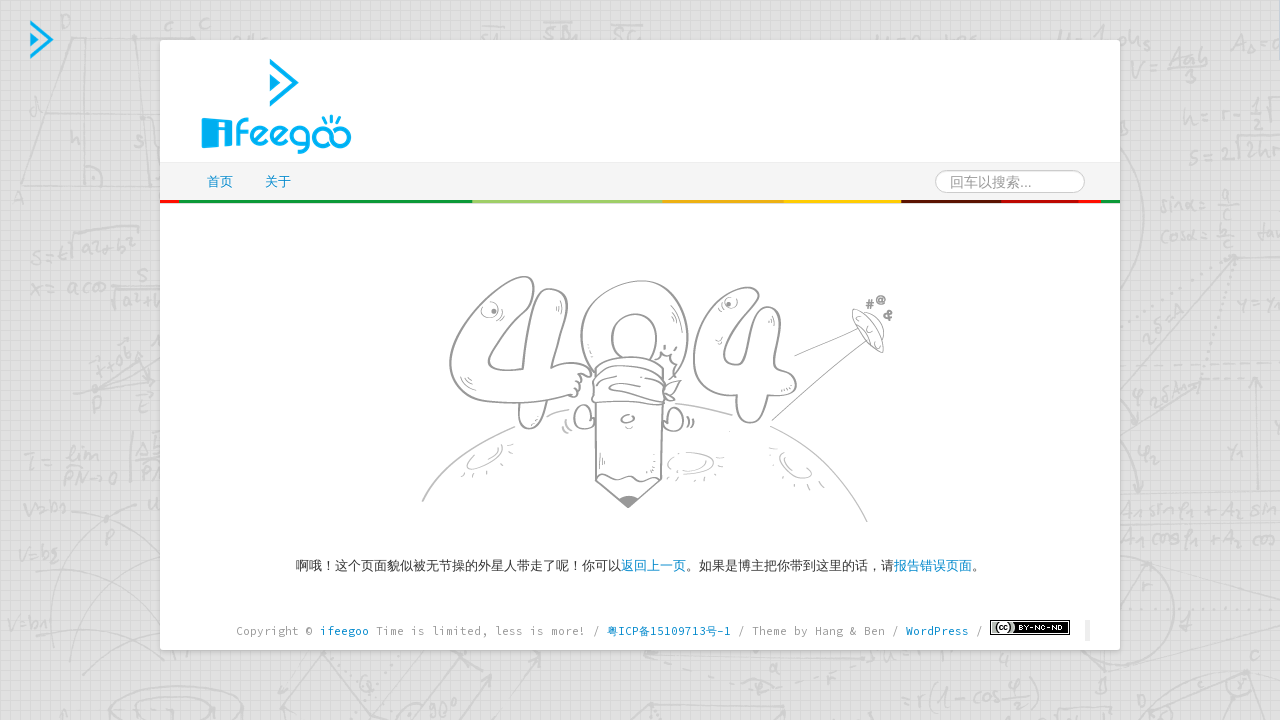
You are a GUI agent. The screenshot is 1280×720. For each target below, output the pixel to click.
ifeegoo (344, 631)
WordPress (937, 631)
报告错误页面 (933, 565)
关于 (278, 181)
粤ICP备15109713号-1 (669, 631)
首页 (220, 181)
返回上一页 (653, 565)
